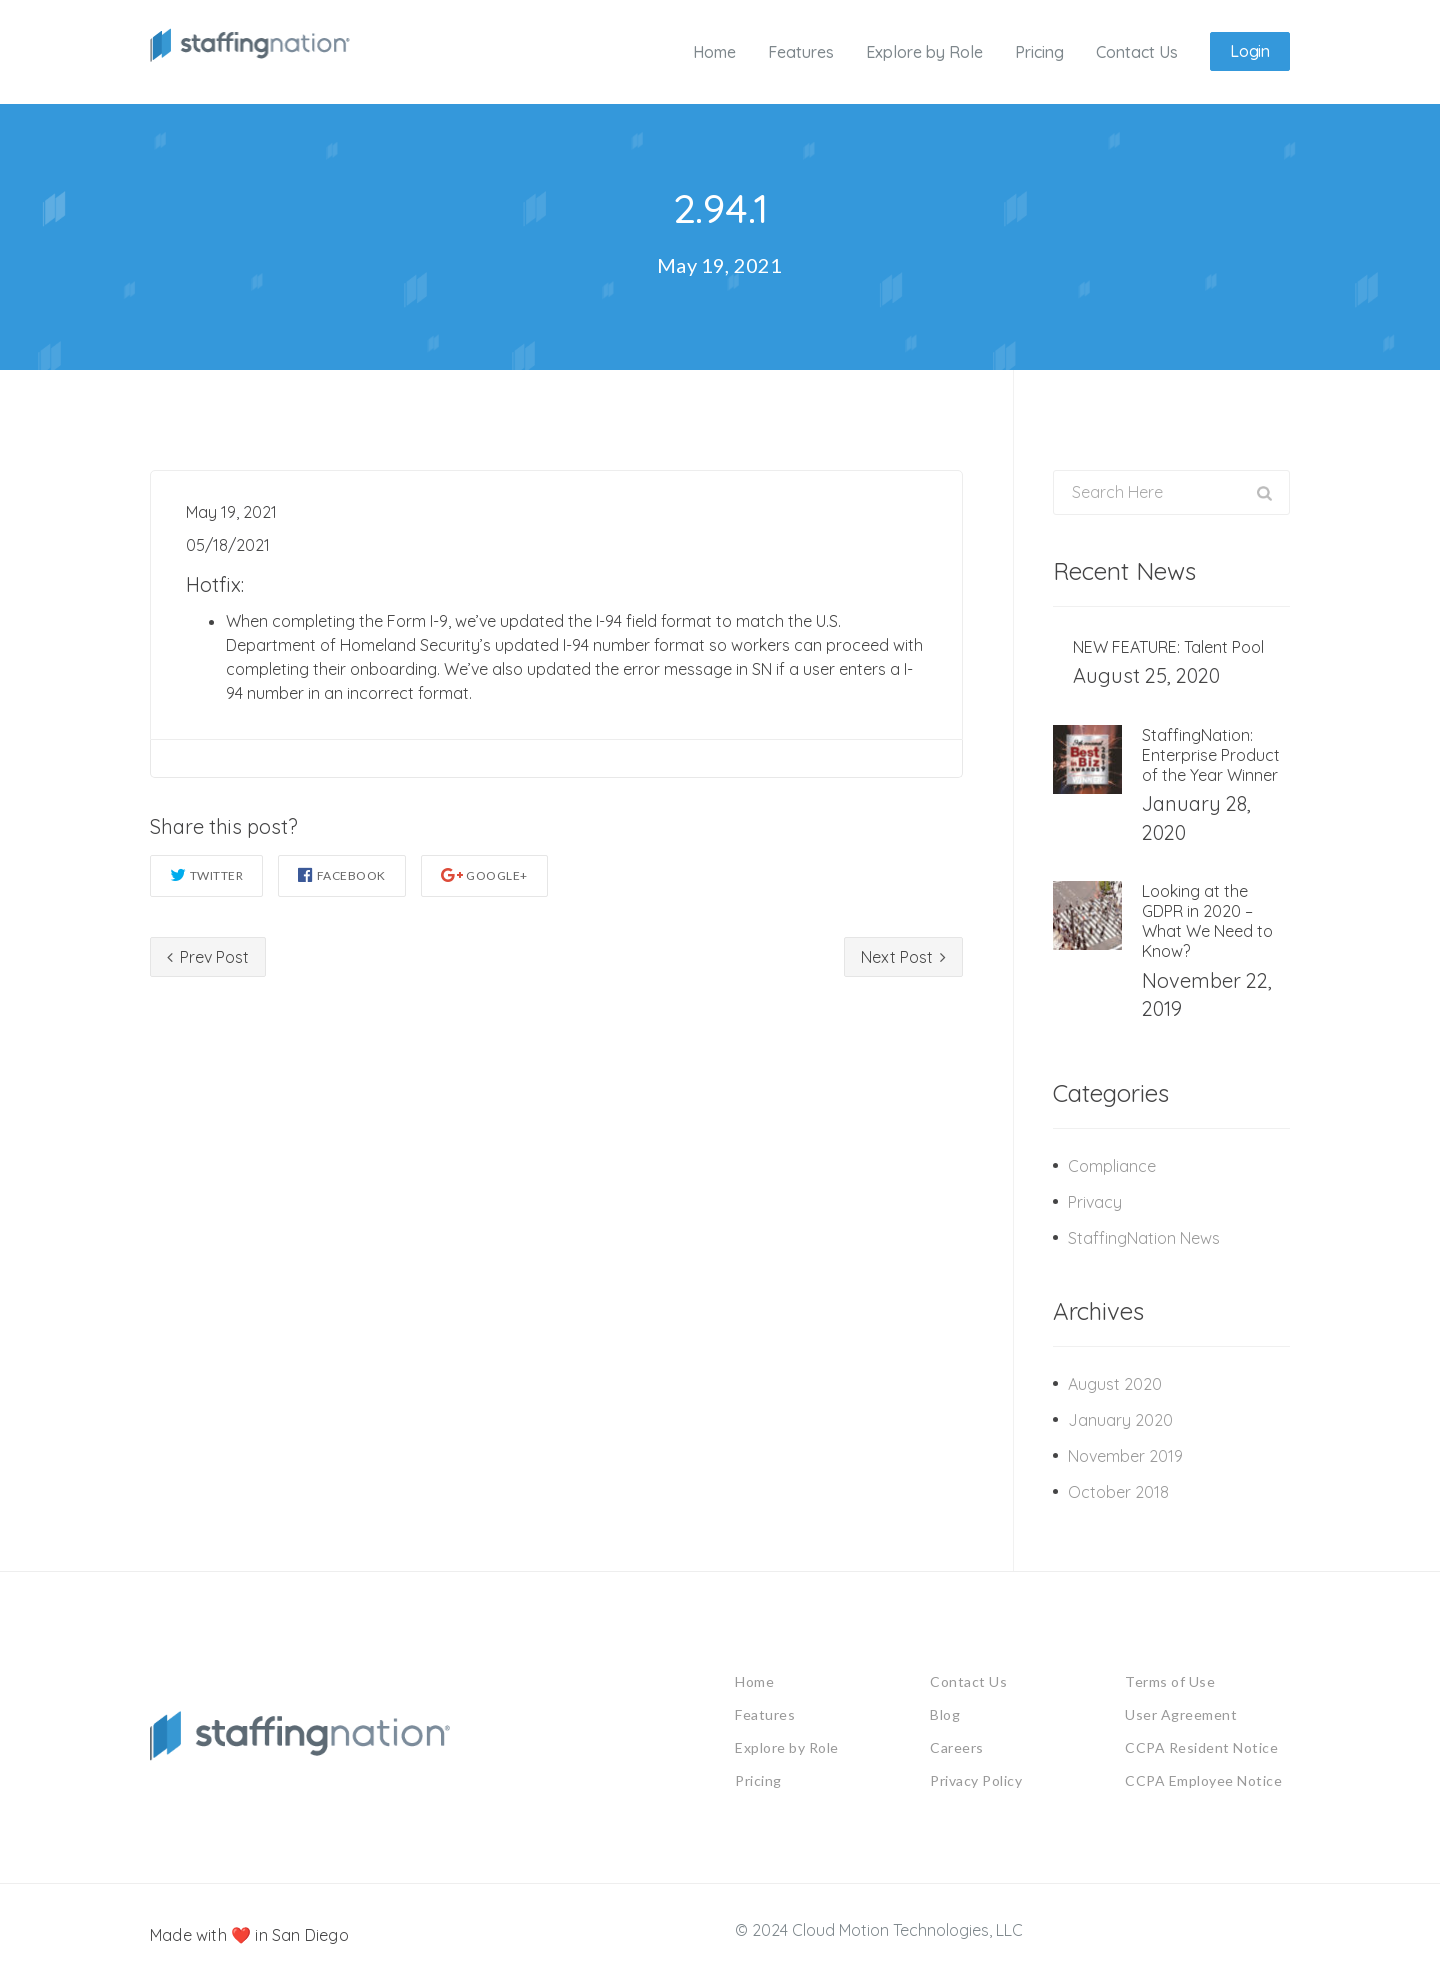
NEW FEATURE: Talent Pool (1168, 647)
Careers (957, 1746)
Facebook (342, 873)
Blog (945, 1713)
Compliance (1112, 1165)
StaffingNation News (1144, 1237)
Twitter (206, 873)
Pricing (758, 1779)
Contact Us (968, 1680)
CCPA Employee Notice (1203, 1779)
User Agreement (1181, 1713)
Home (754, 1680)
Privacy (1095, 1201)
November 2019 (1125, 1455)
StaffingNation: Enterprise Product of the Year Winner (1211, 755)
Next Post (903, 956)
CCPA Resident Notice (1201, 1746)
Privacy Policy (976, 1779)
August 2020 (1115, 1383)
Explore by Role (787, 1746)
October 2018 (1118, 1491)
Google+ (484, 873)
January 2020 (1120, 1419)
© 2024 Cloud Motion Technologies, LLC (879, 1929)
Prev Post (208, 956)
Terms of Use (1170, 1680)
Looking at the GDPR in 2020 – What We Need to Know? (1207, 921)
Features (765, 1713)
